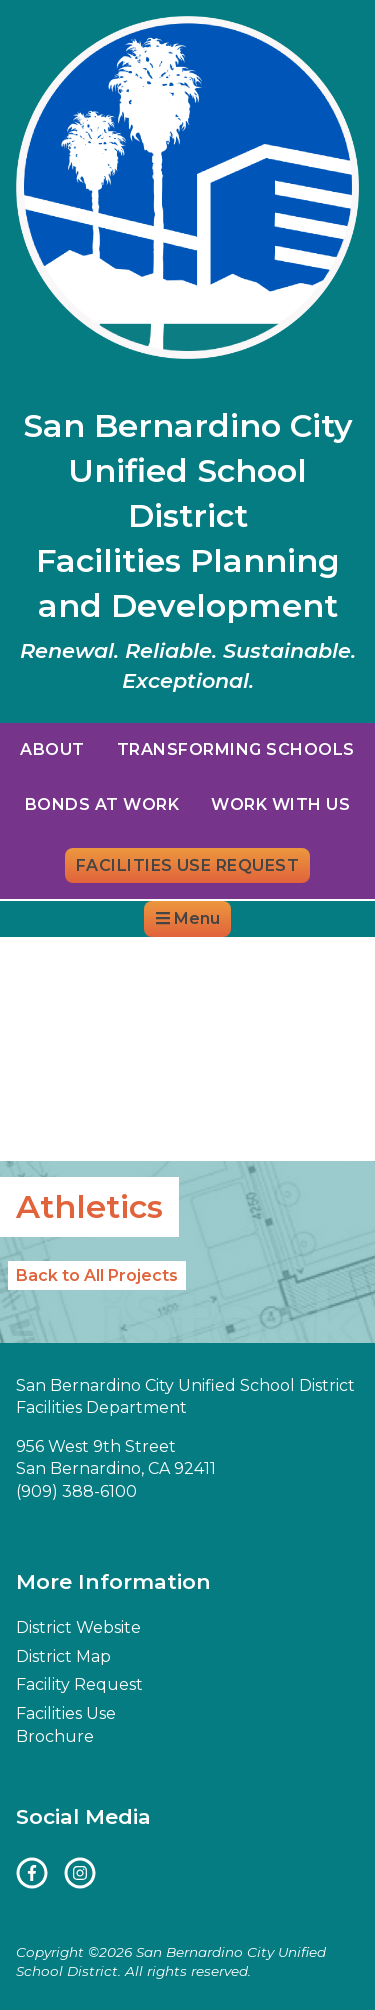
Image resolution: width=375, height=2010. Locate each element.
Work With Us (280, 804)
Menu (188, 918)
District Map (223, 955)
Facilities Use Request (188, 865)
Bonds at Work (102, 804)
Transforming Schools (236, 749)
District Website (84, 955)
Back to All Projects (97, 1275)
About (52, 749)
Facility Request (79, 1684)
